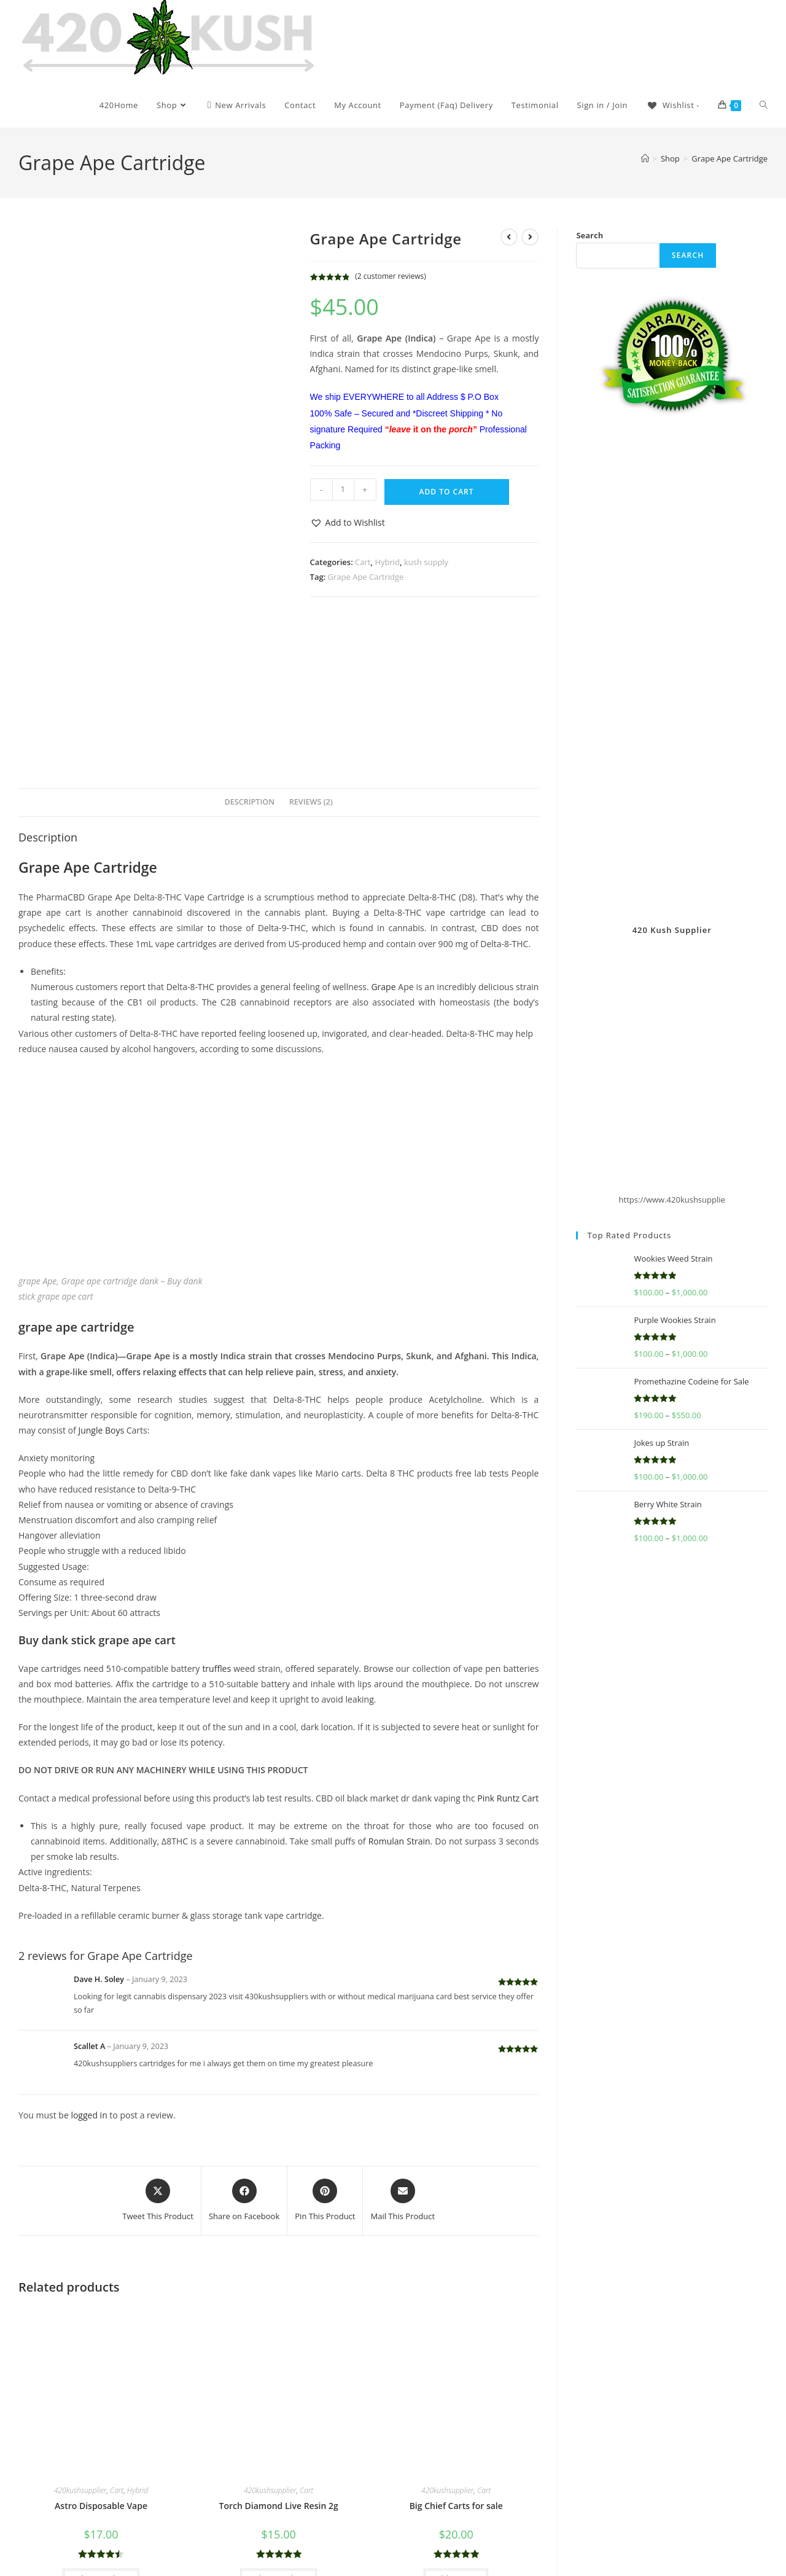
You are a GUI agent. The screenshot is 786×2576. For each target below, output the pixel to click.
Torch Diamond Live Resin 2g (278, 2355)
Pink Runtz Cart (508, 1647)
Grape (383, 836)
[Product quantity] (343, 489)
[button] (347, 522)
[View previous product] (509, 237)
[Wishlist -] (673, 105)
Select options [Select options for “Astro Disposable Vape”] (101, 2428)
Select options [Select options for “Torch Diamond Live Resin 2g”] (278, 2428)
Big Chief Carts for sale (456, 2355)
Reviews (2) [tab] (311, 651)
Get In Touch (681, 2521)
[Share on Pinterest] (325, 2050)
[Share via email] (402, 2050)
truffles (216, 1518)
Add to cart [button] (456, 2428)
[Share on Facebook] (244, 2050)
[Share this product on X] (157, 2050)
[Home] (645, 158)
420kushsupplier (80, 2340)
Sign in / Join (602, 105)
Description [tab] (250, 651)
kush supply (426, 562)
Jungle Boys (101, 1280)
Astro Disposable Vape (101, 2355)
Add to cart (446, 491)
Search (589, 235)
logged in (89, 1964)
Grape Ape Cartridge (729, 158)
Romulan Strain (399, 1690)
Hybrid (387, 562)
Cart (362, 562)
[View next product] (530, 237)
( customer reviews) (390, 276)
